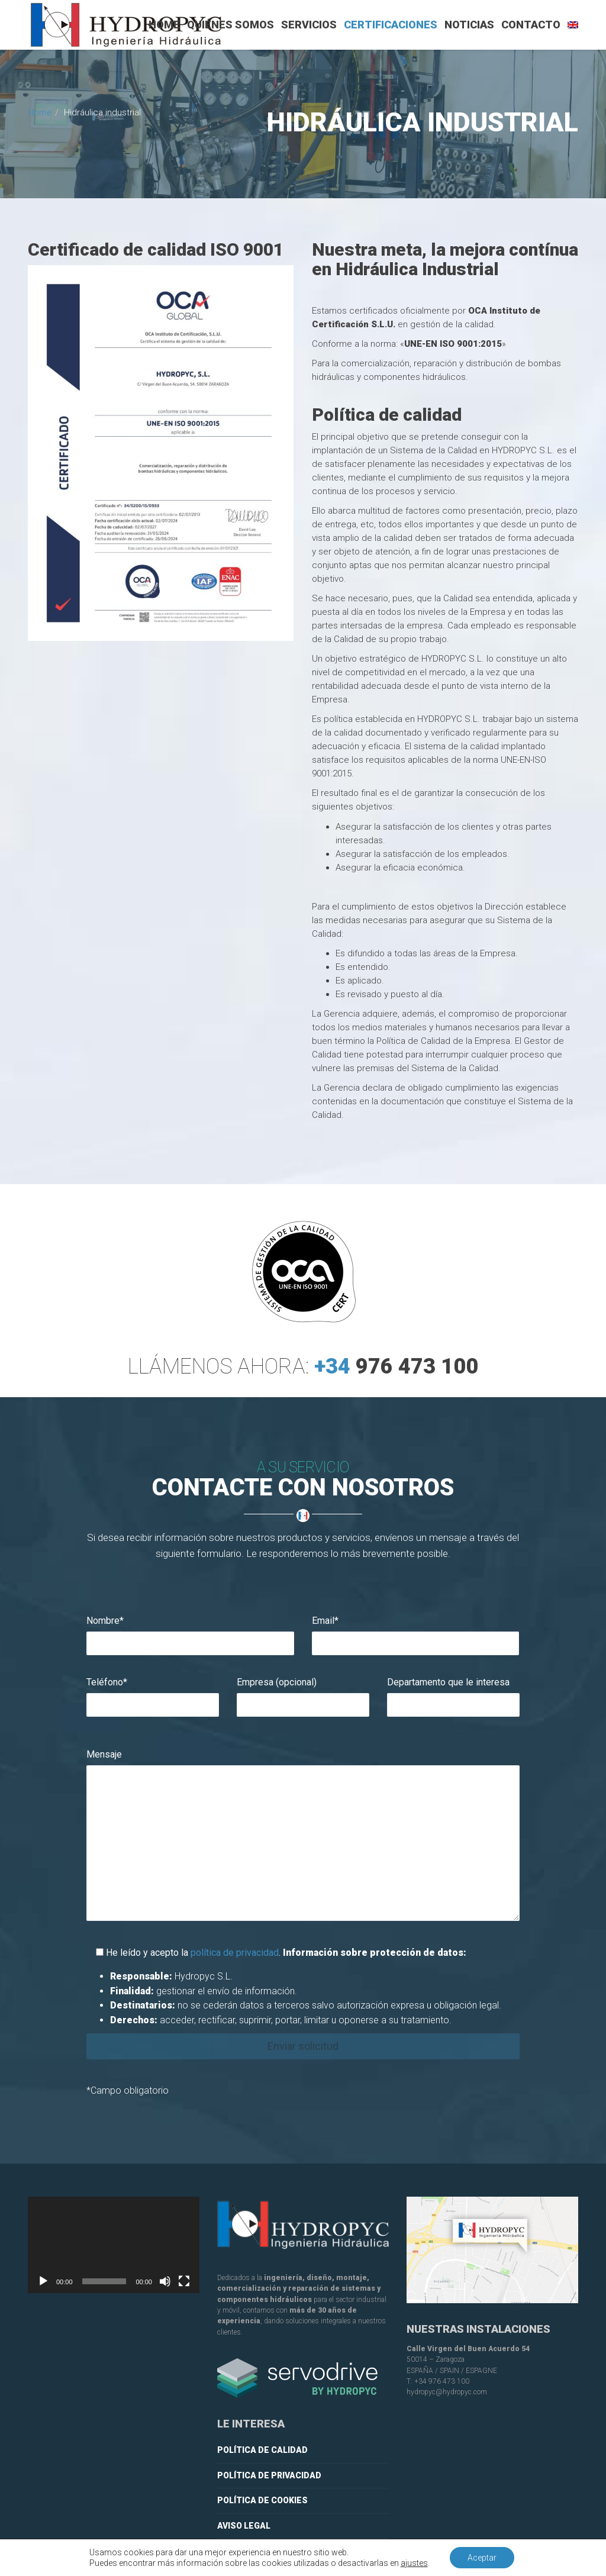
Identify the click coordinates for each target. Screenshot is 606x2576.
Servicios (309, 24)
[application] (113, 2245)
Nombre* (105, 1620)
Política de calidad (262, 2450)
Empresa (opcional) (277, 1682)
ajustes (414, 2563)
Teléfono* (106, 1682)
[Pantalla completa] (184, 2281)
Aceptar (482, 2557)
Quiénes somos (230, 24)
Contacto (530, 24)
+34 (396, 1381)
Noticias (469, 24)
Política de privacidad (269, 2475)
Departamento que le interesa (448, 1682)
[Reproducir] (43, 2281)
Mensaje (104, 1754)
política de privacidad (235, 1952)
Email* (325, 1620)
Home (164, 24)
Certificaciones (390, 24)
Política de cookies (262, 2500)
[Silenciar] (165, 2281)
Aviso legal (243, 2525)
